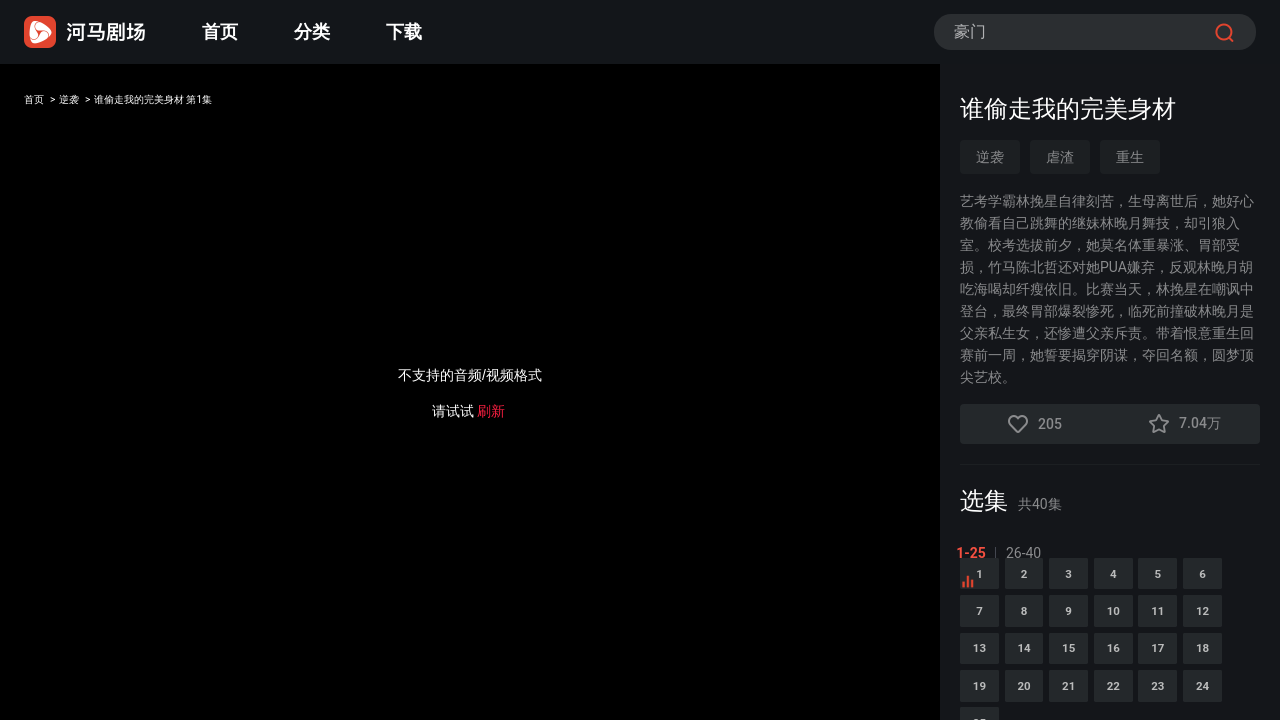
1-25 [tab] (975, 553)
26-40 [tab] (1027, 553)
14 (1173, 698)
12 (1049, 698)
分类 (312, 31)
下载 (404, 31)
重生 (1130, 157)
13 (1111, 698)
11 (987, 698)
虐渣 (1060, 157)
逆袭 (92, 103)
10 (1235, 646)
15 (1235, 698)
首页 (220, 31)
